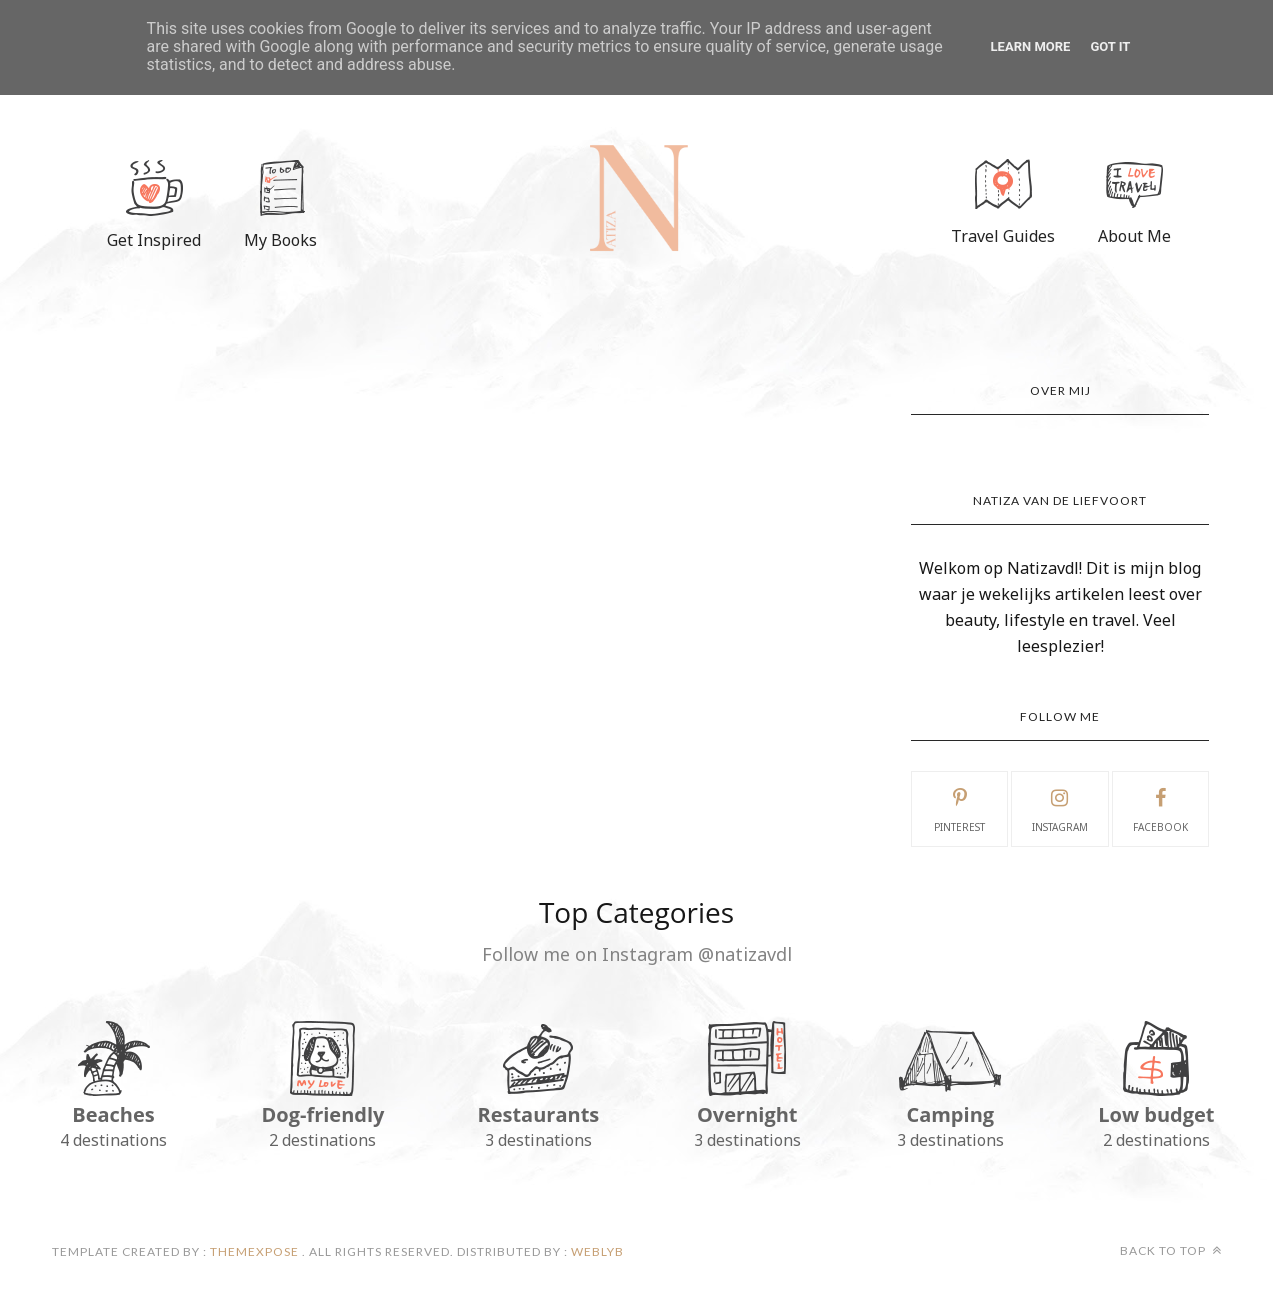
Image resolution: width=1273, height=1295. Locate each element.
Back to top (1171, 1250)
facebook (1160, 808)
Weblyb (596, 1251)
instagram (1060, 808)
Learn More (1031, 46)
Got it (1110, 46)
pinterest (959, 808)
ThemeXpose (254, 1251)
